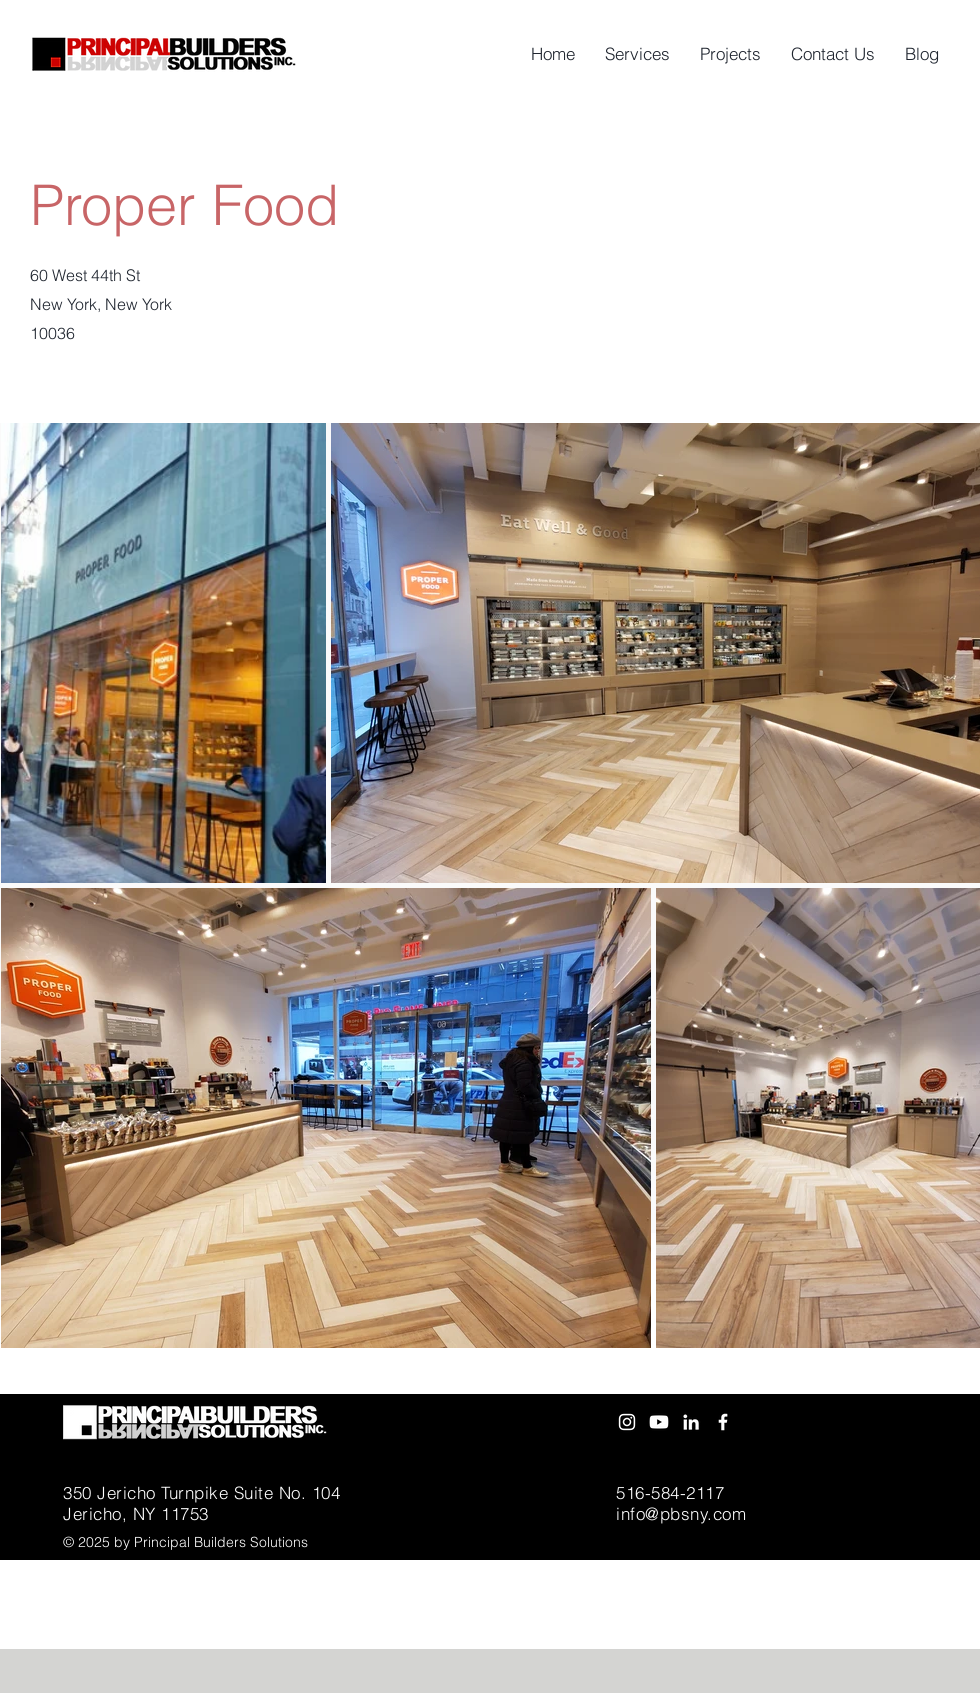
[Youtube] (659, 1422)
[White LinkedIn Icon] (691, 1422)
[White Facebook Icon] (723, 1422)
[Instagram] (627, 1422)
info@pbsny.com (681, 1513)
